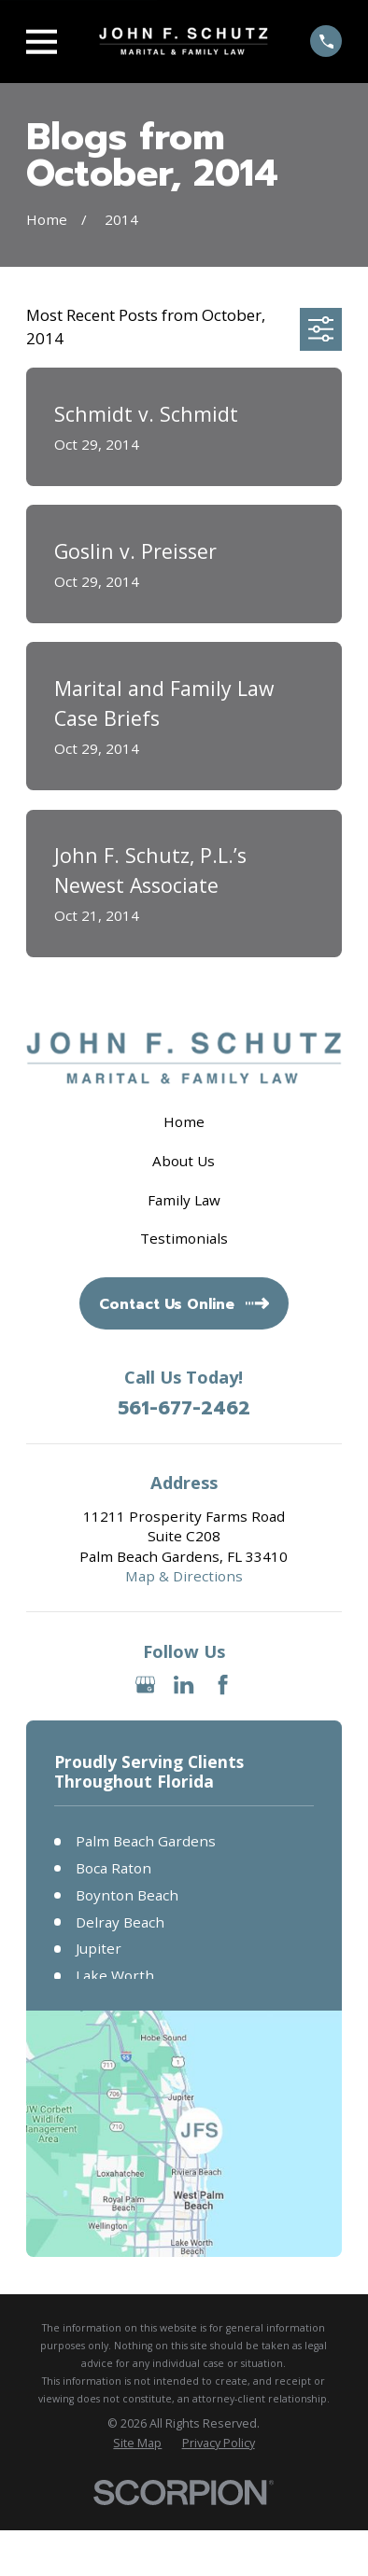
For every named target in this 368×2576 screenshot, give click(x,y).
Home (184, 1121)
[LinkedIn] (183, 1684)
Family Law (184, 1200)
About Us (183, 1160)
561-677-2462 (184, 1408)
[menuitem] (137, 2443)
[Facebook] (223, 1684)
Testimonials (184, 1238)
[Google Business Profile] (145, 1684)
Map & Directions (184, 1575)
